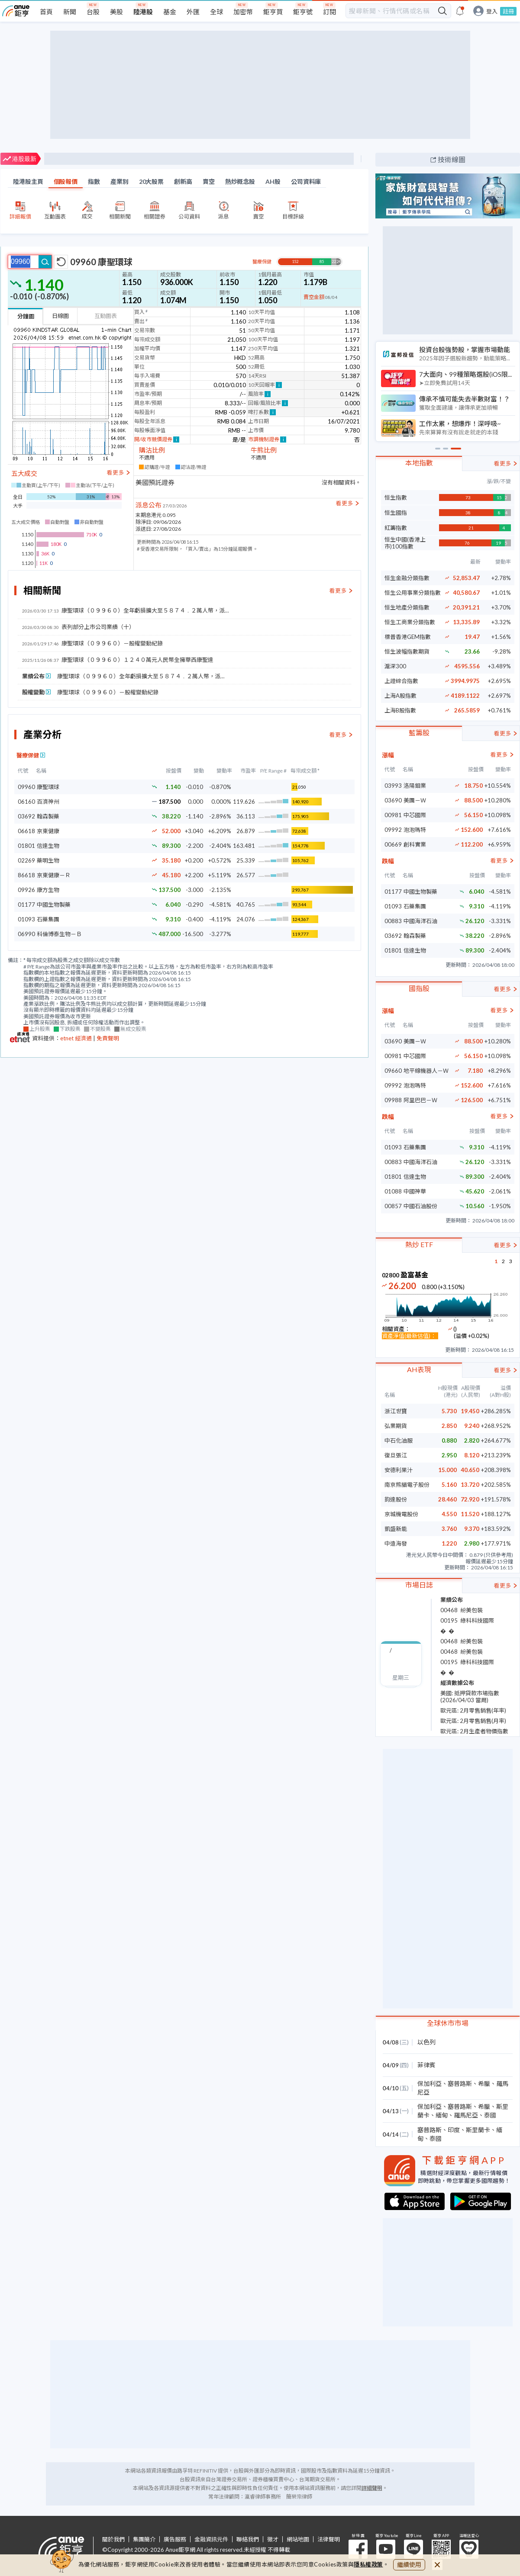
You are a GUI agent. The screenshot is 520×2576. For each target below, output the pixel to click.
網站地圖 (298, 2539)
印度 (454, 2129)
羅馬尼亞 (466, 2115)
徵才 (272, 2539)
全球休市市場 (447, 2023)
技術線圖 (451, 159)
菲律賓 (426, 2065)
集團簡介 (144, 2539)
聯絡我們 (247, 2539)
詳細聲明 (372, 2488)
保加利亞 (429, 2083)
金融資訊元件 (211, 2539)
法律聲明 (328, 2539)
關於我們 (113, 2539)
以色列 (426, 2042)
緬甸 (442, 2115)
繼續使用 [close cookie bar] (409, 2564)
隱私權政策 (368, 2564)
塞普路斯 (460, 2083)
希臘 (484, 2083)
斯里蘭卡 (478, 2129)
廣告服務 (175, 2539)
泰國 (490, 2115)
